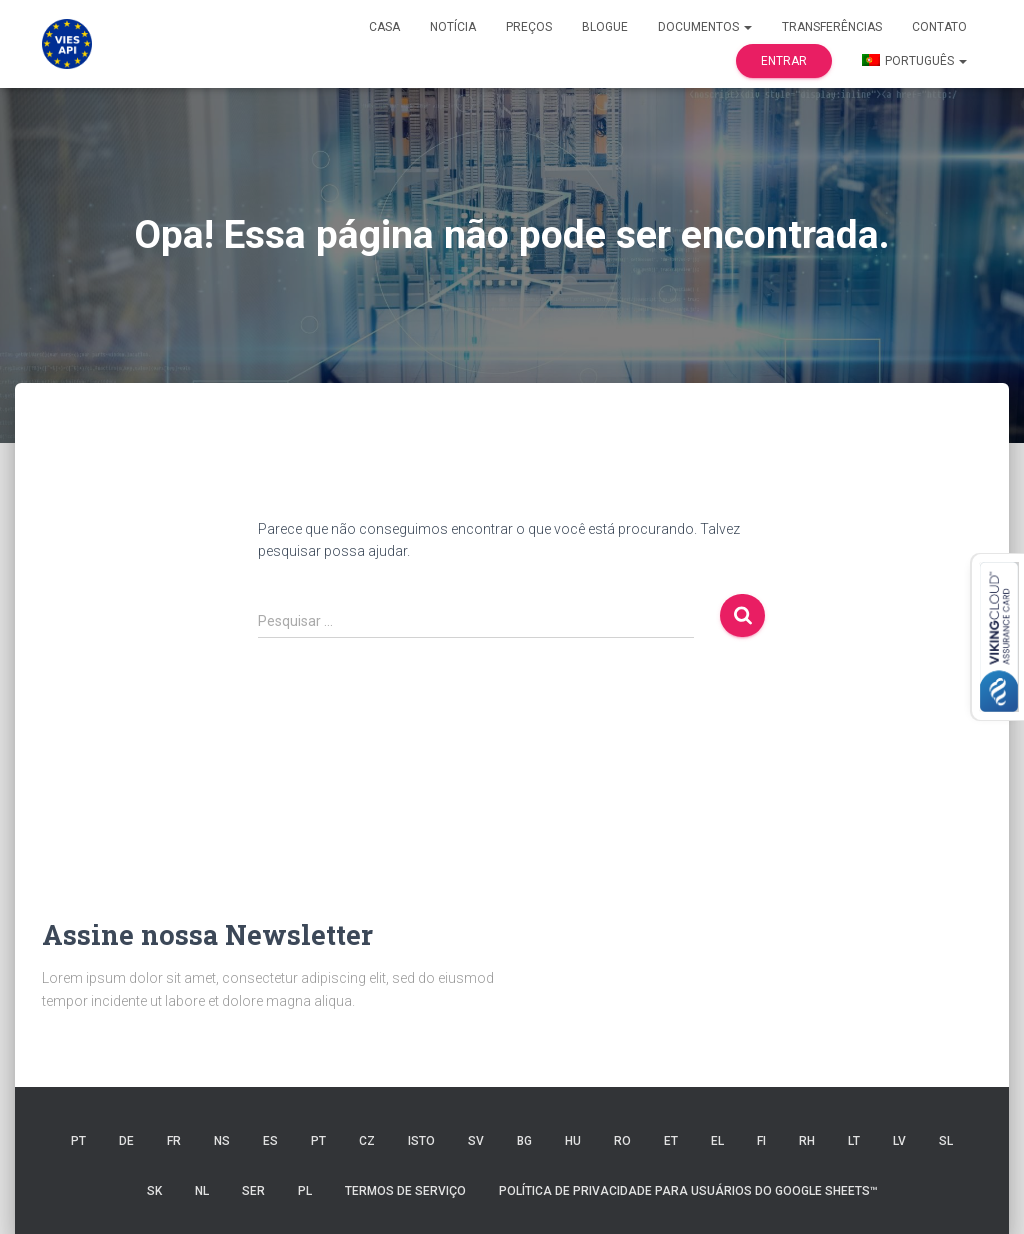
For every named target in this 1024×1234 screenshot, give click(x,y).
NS (222, 1141)
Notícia (453, 27)
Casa (384, 27)
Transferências (832, 27)
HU (573, 1141)
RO (622, 1141)
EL (717, 1141)
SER (253, 1191)
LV (899, 1141)
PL (305, 1191)
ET (671, 1141)
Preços (529, 27)
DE (126, 1141)
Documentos (705, 27)
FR (174, 1141)
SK (154, 1191)
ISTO (421, 1141)
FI (761, 1141)
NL (202, 1191)
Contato (939, 27)
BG (524, 1141)
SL (946, 1141)
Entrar (784, 61)
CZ (367, 1141)
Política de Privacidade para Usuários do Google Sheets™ (688, 1191)
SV (476, 1141)
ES (270, 1141)
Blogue (605, 27)
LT (854, 1141)
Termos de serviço (405, 1191)
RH (807, 1141)
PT (78, 1141)
